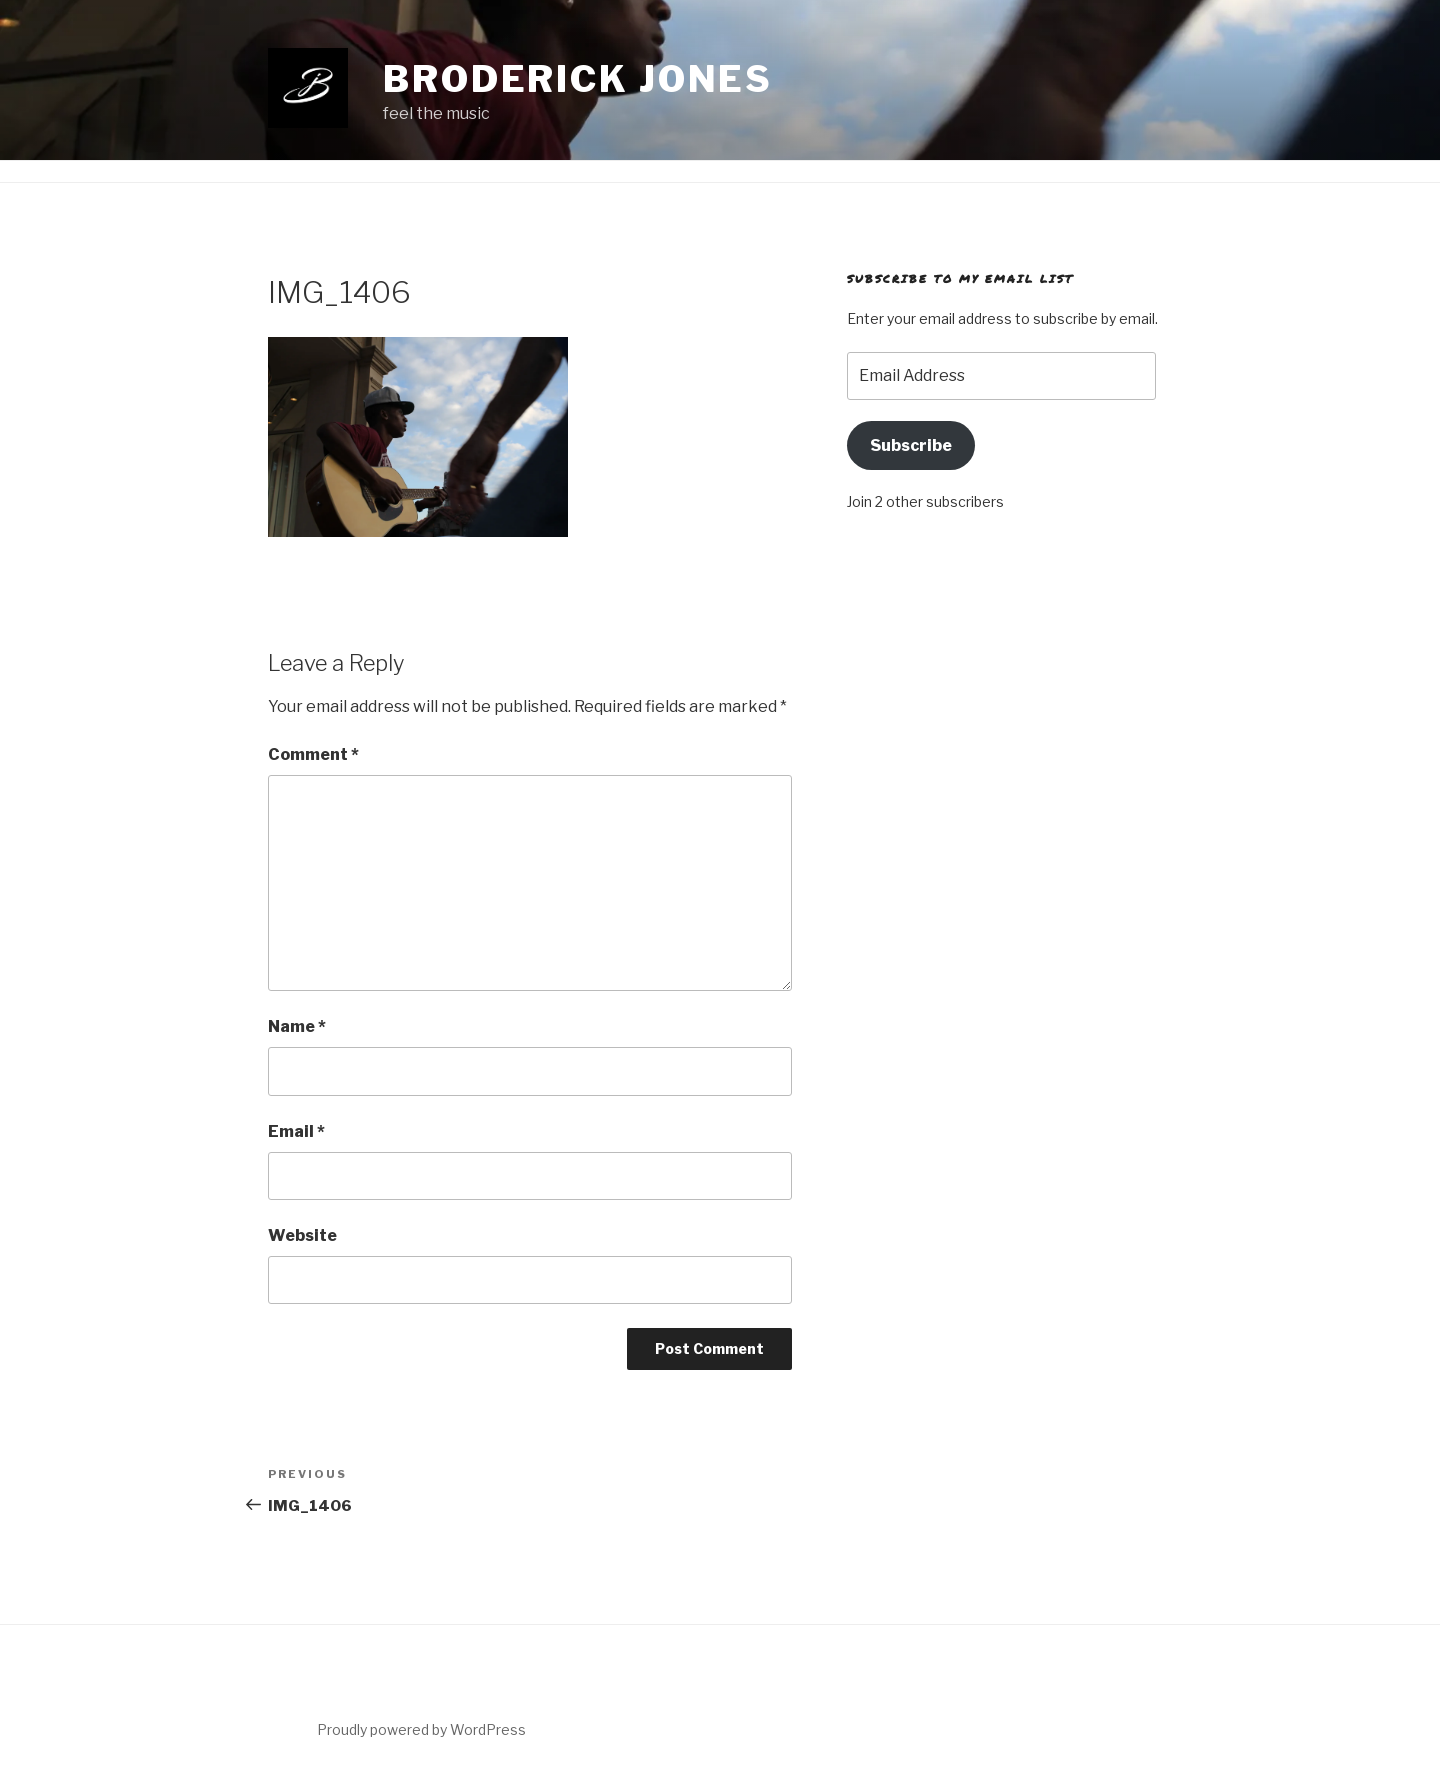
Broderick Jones (578, 79)
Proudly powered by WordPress (421, 1729)
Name (297, 1026)
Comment (313, 754)
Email (296, 1131)
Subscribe (911, 445)
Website (302, 1235)
